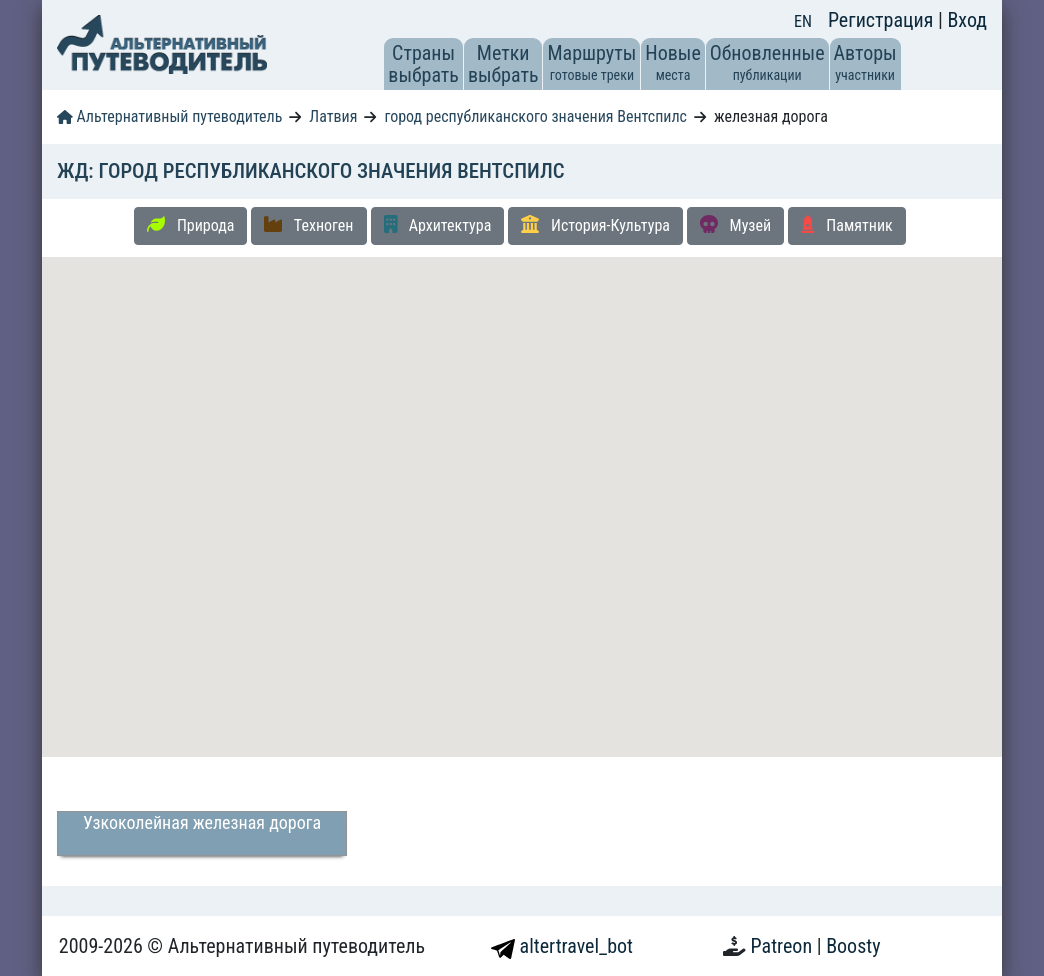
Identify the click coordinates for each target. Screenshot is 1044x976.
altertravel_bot (562, 946)
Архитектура (438, 225)
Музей (735, 225)
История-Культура (595, 225)
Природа (190, 225)
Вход (967, 20)
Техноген (308, 225)
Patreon (784, 946)
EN (803, 21)
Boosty (853, 946)
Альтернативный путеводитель (169, 116)
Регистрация (883, 20)
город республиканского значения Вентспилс (535, 116)
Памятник (847, 225)
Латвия (333, 116)
